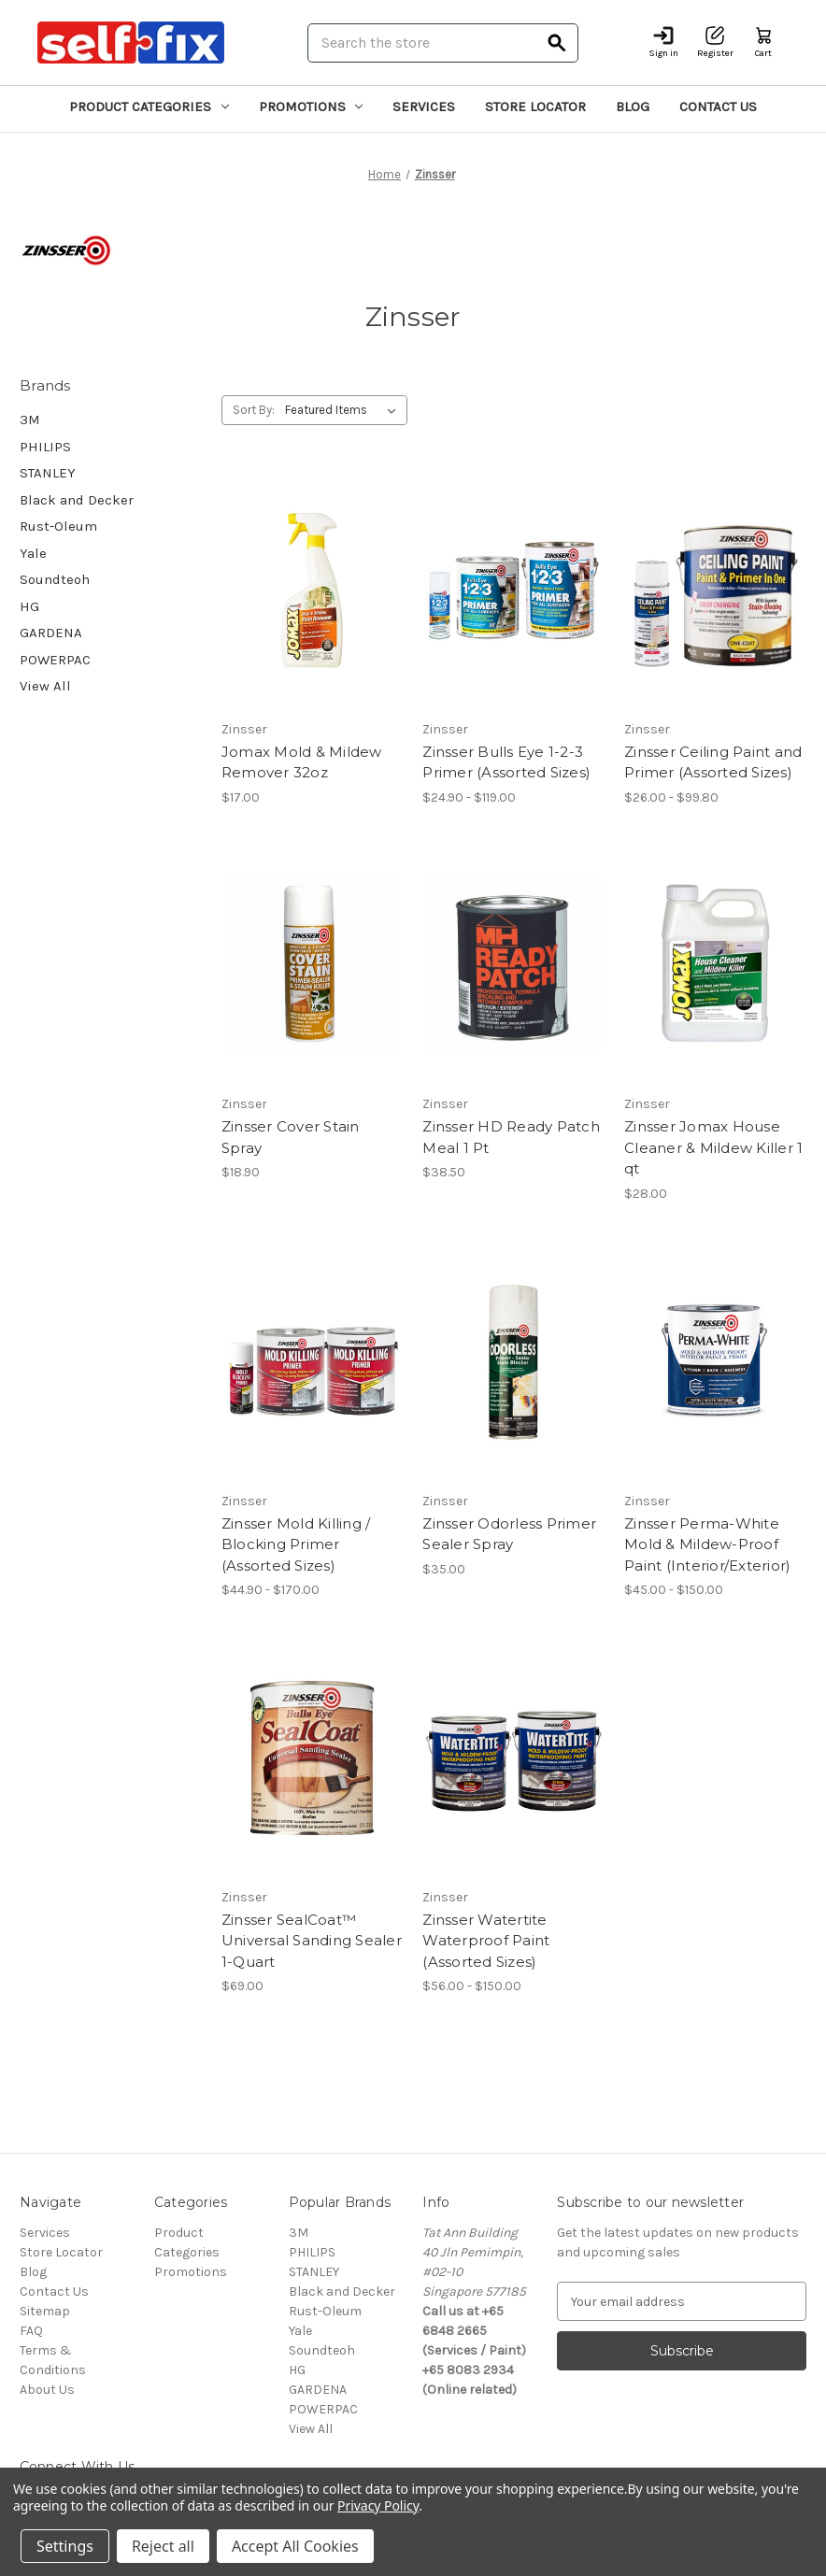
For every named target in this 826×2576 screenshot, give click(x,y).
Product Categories (149, 106)
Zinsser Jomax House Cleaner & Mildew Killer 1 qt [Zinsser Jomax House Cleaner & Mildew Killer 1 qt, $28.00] (713, 1147)
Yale (33, 553)
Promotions (311, 106)
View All (45, 685)
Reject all (163, 2546)
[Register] (715, 42)
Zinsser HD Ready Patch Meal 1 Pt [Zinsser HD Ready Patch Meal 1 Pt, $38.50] (511, 1137)
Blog (632, 106)
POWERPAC (55, 659)
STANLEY (48, 472)
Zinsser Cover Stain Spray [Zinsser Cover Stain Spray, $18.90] (290, 1137)
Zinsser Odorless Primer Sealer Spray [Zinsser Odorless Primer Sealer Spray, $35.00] (509, 1534)
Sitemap (45, 2311)
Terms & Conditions (53, 2360)
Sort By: (254, 410)
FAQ (31, 2331)
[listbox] (344, 410)
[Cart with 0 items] (763, 42)
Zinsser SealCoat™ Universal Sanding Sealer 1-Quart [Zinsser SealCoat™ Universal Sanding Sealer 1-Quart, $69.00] (311, 1941)
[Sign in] (663, 42)
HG (29, 606)
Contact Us (718, 106)
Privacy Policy (378, 2505)
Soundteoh (55, 579)
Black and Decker (77, 499)
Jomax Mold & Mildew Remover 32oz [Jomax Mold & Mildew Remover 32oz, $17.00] (301, 762)
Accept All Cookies (295, 2546)
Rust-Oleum (58, 526)
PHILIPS (45, 446)
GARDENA (51, 632)
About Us (47, 2390)
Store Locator (535, 106)
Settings (64, 2546)
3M (30, 419)
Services (423, 106)
